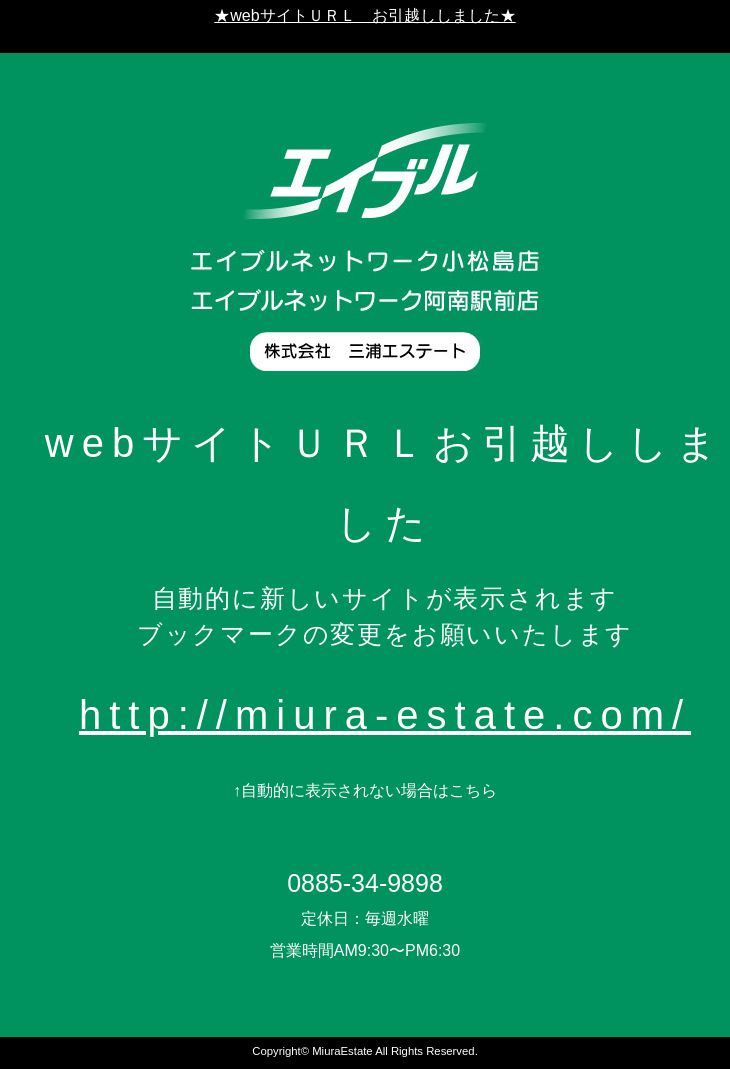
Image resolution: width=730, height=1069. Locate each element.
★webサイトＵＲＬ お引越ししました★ (364, 15)
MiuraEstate (342, 1051)
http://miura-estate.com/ (385, 715)
